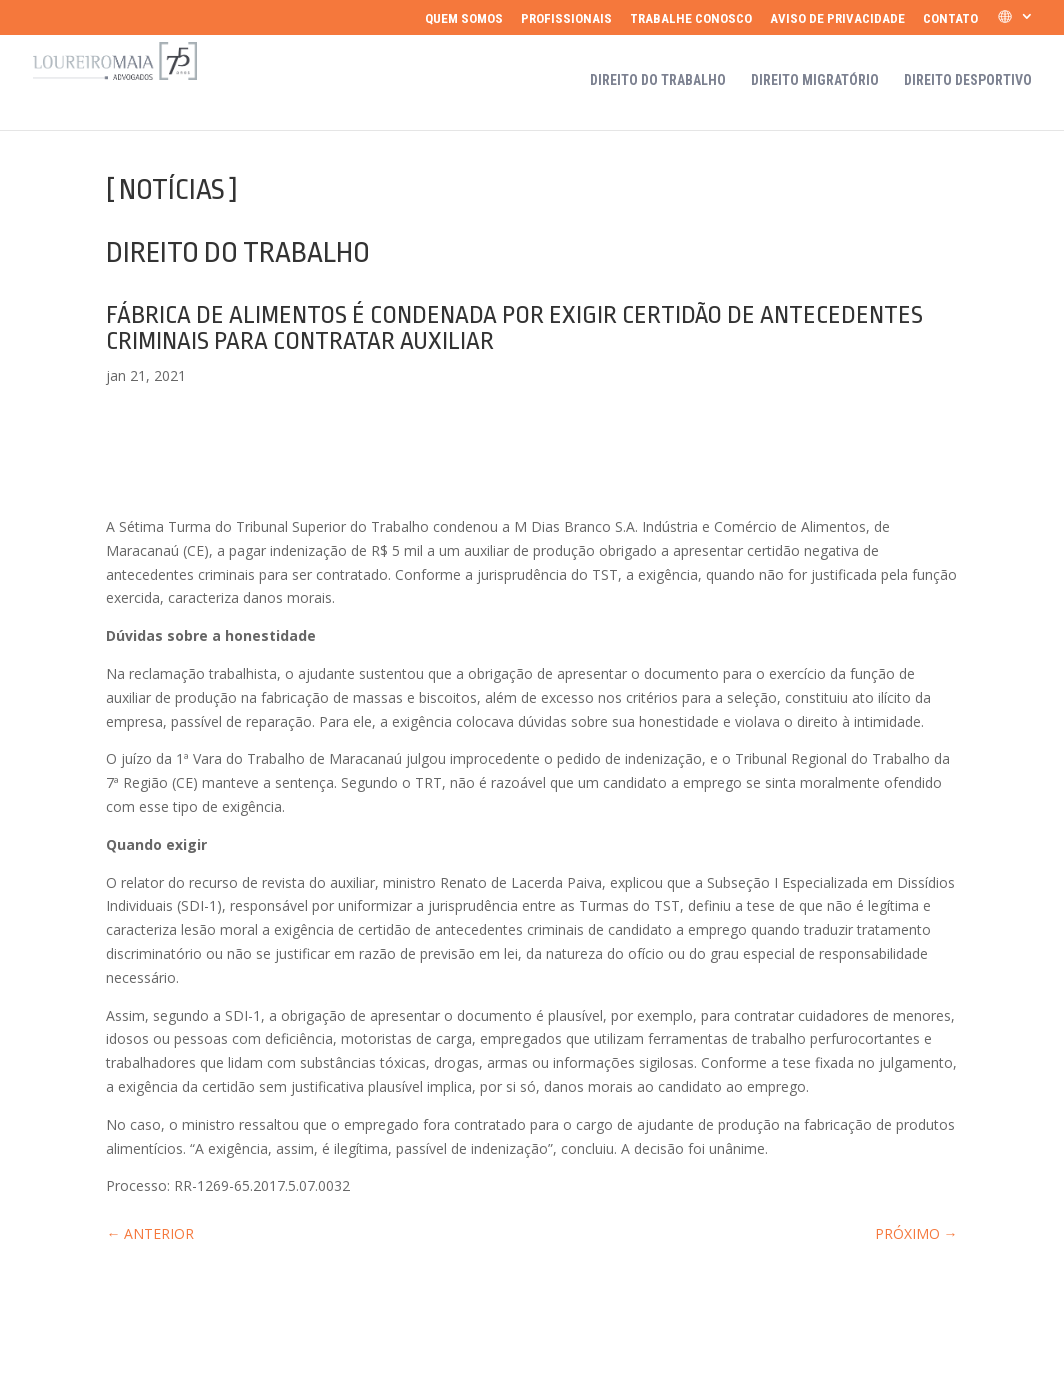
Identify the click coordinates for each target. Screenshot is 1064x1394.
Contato (950, 19)
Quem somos (464, 19)
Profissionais (566, 19)
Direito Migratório (815, 80)
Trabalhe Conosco (691, 19)
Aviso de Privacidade (837, 19)
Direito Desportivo (968, 80)
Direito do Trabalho (658, 80)
